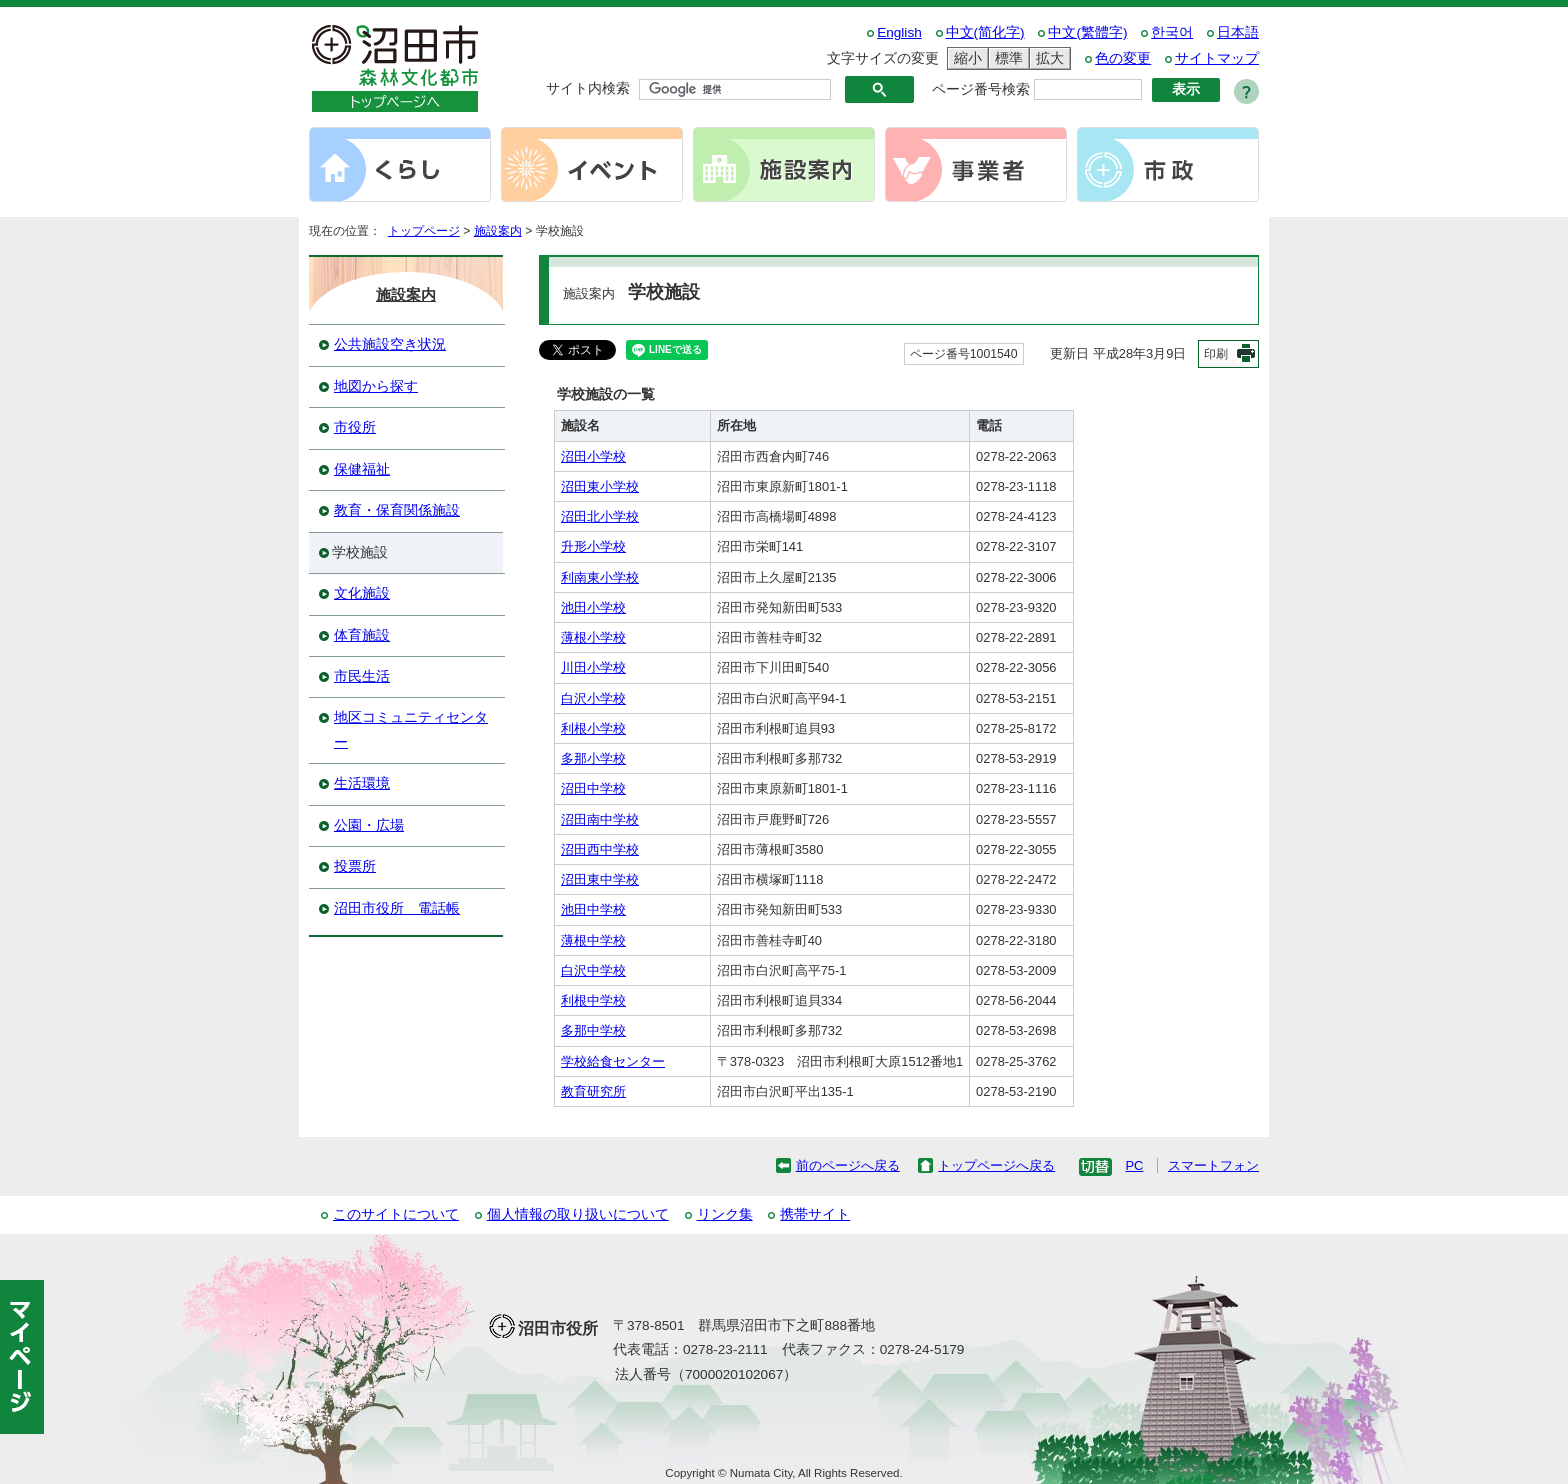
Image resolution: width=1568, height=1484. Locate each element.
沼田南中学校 (600, 819)
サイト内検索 (588, 88)
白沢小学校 (593, 698)
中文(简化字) (985, 32)
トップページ (424, 231)
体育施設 (362, 635)
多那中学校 (593, 1030)
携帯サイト (815, 1214)
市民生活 (362, 676)
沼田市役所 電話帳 (397, 908)
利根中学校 (593, 1000)
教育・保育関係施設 (397, 510)
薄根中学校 (593, 940)
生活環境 (362, 783)
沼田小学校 (593, 456)
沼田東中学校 (600, 879)
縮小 (965, 58)
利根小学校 (593, 728)
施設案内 (498, 231)
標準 (1006, 58)
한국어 (1172, 32)
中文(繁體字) (1087, 32)
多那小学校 (593, 758)
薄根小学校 (593, 637)
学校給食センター (613, 1061)
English (899, 32)
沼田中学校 (593, 788)
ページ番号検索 (981, 89)
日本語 (1238, 32)
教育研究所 (593, 1091)
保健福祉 (362, 469)
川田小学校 (593, 667)
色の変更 (1123, 58)
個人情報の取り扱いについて (578, 1214)
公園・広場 (369, 825)
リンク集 (725, 1214)
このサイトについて (396, 1214)
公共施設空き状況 (390, 344)
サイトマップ (1217, 58)
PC (1134, 1165)
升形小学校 (593, 546)
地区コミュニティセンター (411, 729)
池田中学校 (593, 909)
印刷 (1216, 354)
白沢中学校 (593, 970)
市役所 (355, 427)
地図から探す (376, 386)
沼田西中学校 (600, 849)
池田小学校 (593, 607)
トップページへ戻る (996, 1165)
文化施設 (362, 593)
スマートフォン (1213, 1165)
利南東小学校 (600, 577)
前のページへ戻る (848, 1165)
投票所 (355, 866)
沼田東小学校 (600, 486)
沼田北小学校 (600, 516)
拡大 (1047, 58)
